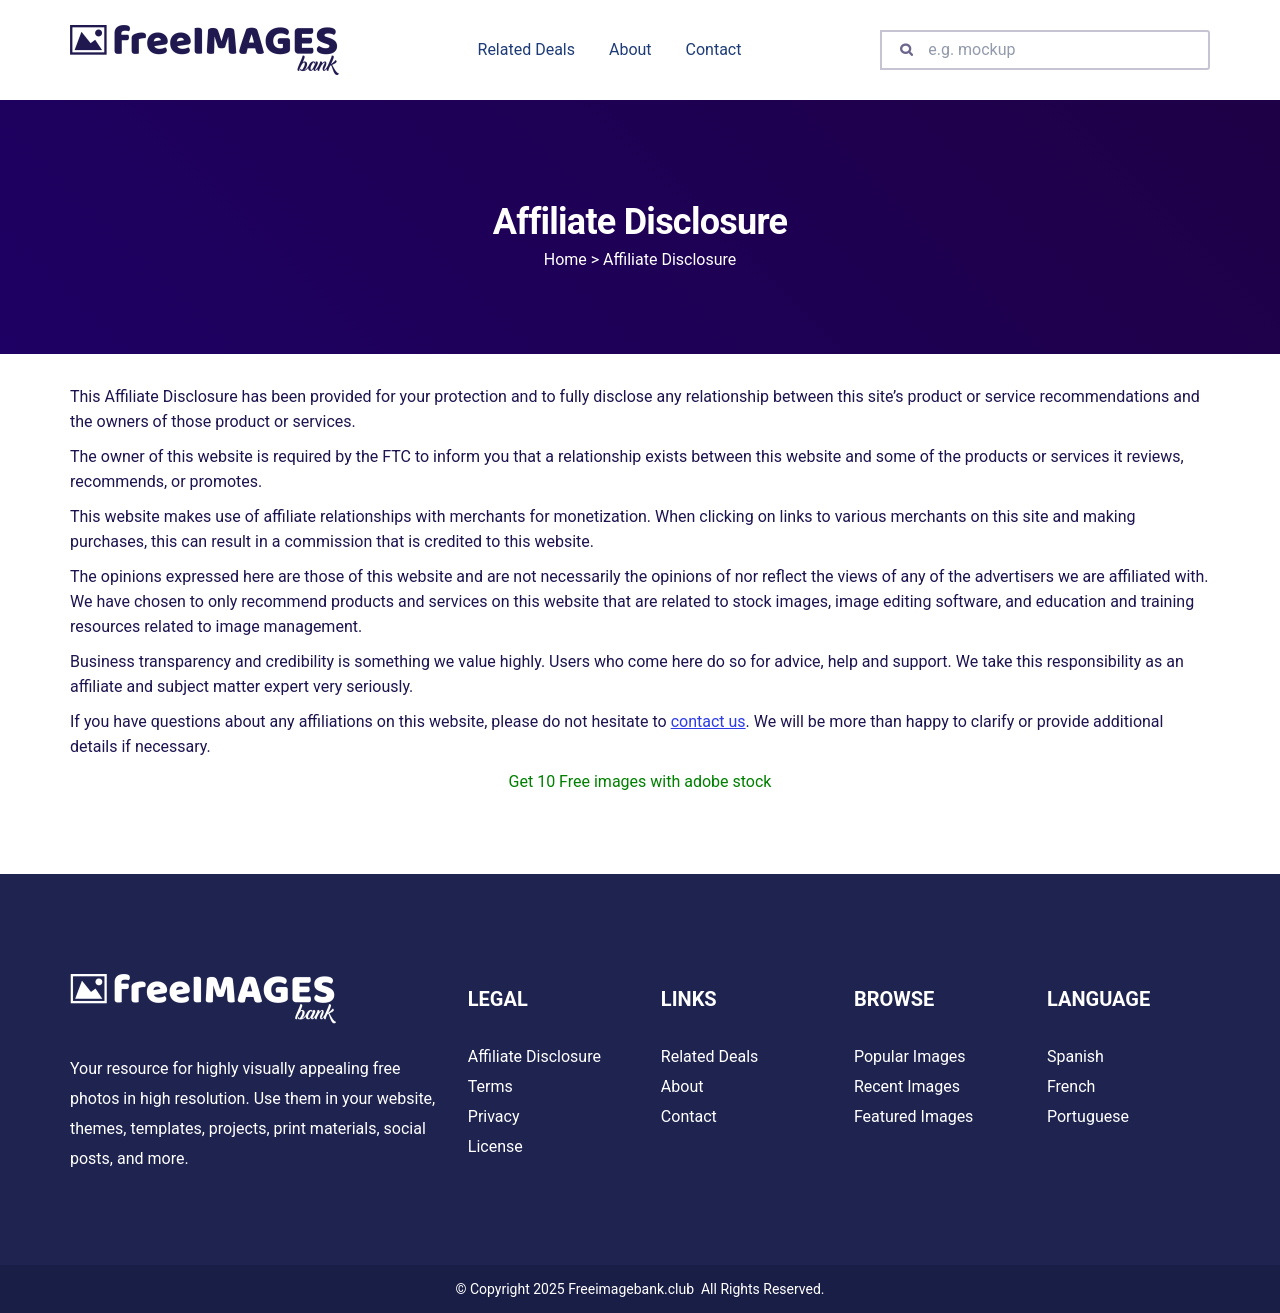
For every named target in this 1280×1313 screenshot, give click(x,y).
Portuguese (1088, 1116)
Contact (689, 1116)
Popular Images (910, 1056)
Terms (490, 1086)
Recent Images (907, 1086)
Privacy (494, 1116)
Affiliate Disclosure (534, 1056)
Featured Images (913, 1116)
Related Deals (709, 1056)
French (1071, 1086)
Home (565, 259)
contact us (708, 721)
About (682, 1086)
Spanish (1075, 1056)
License (495, 1146)
